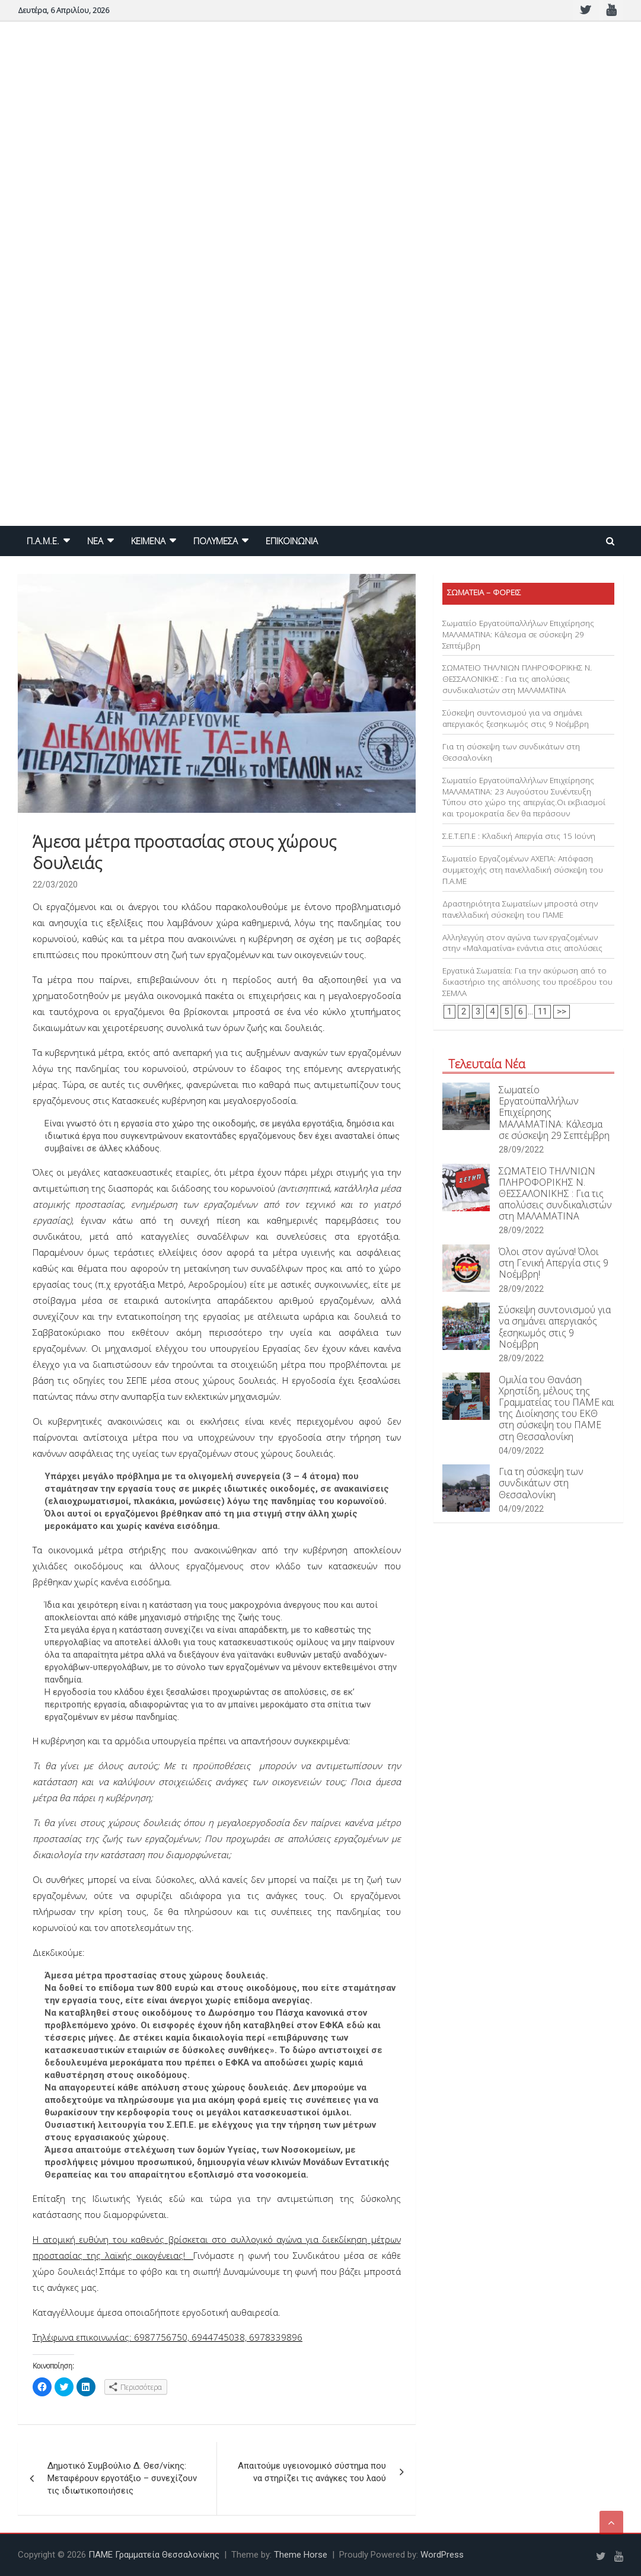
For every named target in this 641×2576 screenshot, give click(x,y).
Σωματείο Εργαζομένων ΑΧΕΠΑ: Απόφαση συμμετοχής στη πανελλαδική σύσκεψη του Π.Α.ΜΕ (522, 869)
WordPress (442, 2554)
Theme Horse (300, 2554)
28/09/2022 (521, 1149)
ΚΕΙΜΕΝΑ (148, 541)
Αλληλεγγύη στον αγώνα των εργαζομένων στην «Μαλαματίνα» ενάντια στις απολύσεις (522, 943)
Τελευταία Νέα (486, 1064)
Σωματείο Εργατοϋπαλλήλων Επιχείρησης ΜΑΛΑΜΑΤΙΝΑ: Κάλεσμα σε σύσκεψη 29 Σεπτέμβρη (518, 634)
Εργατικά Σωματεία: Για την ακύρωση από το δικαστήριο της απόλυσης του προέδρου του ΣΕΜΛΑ (527, 981)
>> (561, 1011)
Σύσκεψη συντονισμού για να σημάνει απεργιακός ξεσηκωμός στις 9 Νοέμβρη (515, 718)
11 (542, 1011)
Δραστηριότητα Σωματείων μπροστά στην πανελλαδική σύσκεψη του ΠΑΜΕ (520, 909)
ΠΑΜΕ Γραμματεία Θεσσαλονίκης (153, 2554)
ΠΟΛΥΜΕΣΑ (215, 541)
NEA (95, 541)
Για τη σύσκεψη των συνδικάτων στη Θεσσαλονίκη (541, 1483)
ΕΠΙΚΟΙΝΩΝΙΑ (292, 541)
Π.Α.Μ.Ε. (43, 541)
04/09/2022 (521, 1450)
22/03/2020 (55, 884)
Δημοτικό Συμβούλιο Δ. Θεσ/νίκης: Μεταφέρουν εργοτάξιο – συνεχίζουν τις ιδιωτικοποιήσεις (122, 2478)
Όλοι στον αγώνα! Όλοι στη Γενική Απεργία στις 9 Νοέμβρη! (553, 1263)
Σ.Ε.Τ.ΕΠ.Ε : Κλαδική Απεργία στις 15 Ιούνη (518, 836)
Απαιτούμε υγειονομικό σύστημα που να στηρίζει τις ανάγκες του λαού (312, 2472)
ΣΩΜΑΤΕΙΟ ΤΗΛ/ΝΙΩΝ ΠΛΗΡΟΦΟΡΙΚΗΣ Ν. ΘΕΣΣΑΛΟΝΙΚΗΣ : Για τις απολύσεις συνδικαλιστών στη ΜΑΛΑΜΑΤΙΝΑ (517, 678)
